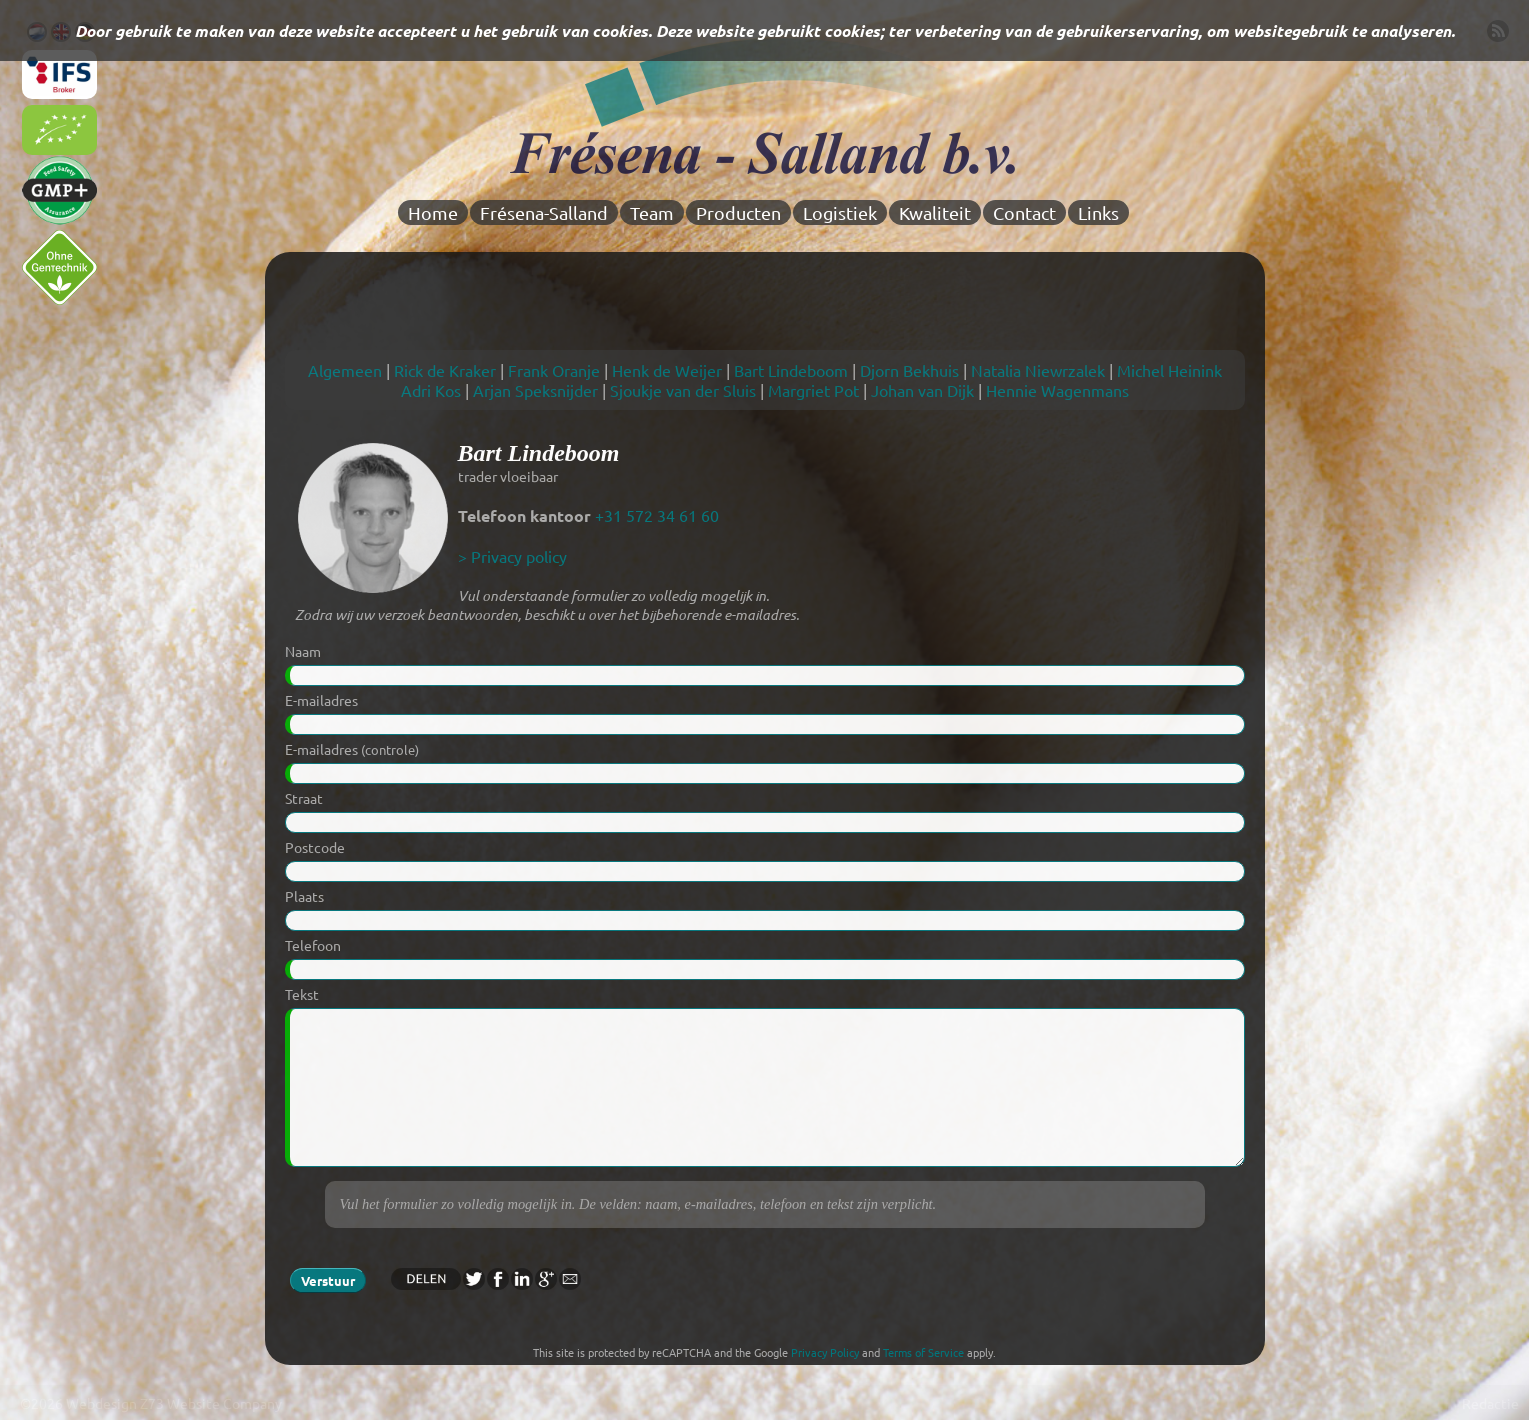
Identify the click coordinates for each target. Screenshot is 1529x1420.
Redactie (1490, 1403)
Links (1098, 212)
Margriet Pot (813, 390)
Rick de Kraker (445, 370)
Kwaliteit (935, 212)
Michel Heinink (1169, 370)
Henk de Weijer (667, 370)
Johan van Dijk (922, 390)
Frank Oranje (554, 370)
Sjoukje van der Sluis (683, 390)
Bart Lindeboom (791, 370)
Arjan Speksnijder (535, 390)
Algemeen (345, 370)
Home (433, 212)
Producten (738, 212)
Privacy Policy (825, 1352)
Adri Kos (431, 390)
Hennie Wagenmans (1057, 390)
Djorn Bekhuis (909, 370)
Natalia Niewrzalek (1038, 370)
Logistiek (840, 212)
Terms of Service (923, 1352)
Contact (1024, 212)
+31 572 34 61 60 (657, 515)
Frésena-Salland (544, 212)
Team (652, 212)
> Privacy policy (512, 556)
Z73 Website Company (211, 1403)
